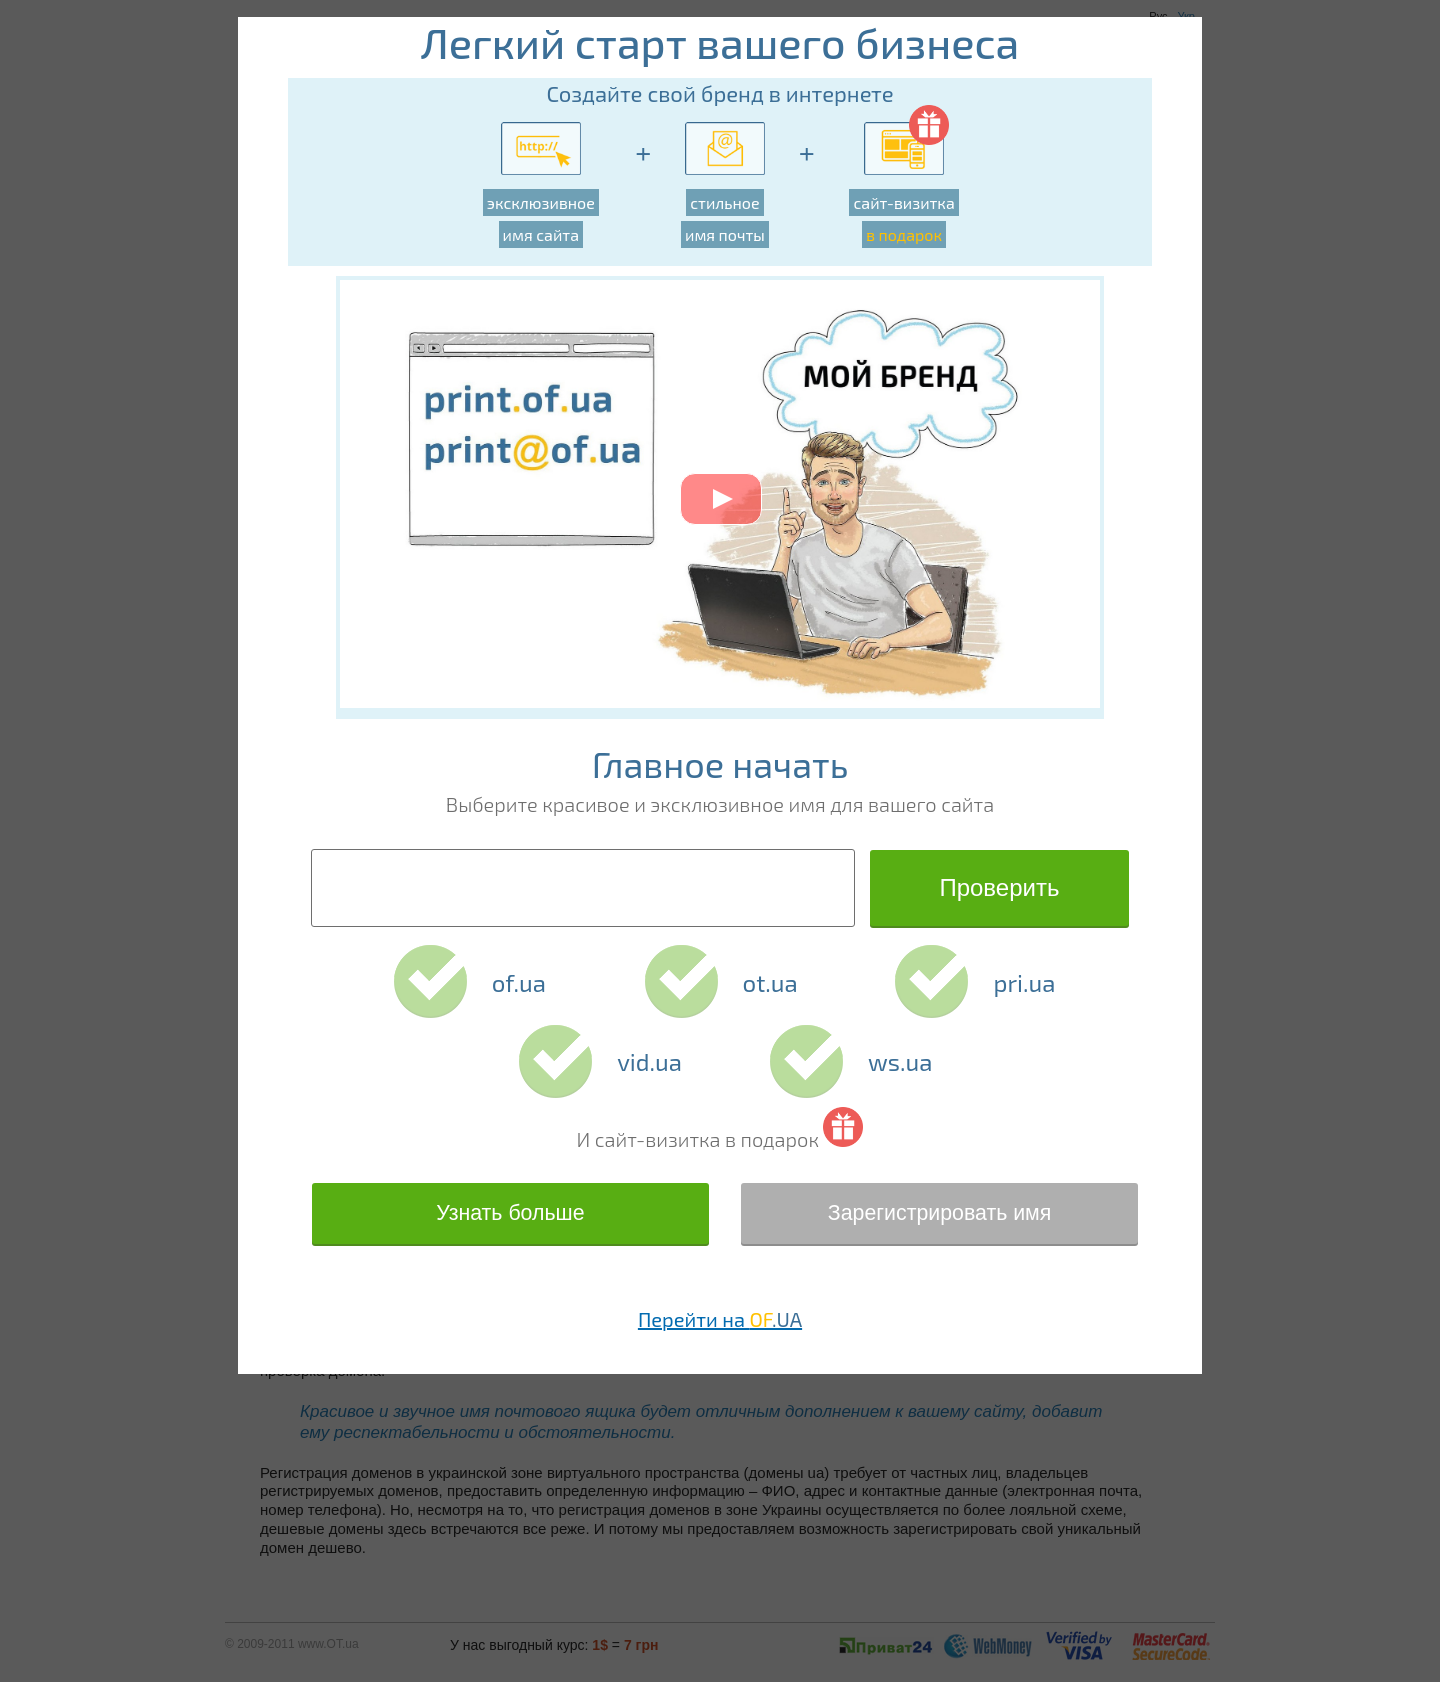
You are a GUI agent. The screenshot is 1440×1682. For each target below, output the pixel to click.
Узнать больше (510, 1213)
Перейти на (720, 1319)
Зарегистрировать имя (940, 1213)
